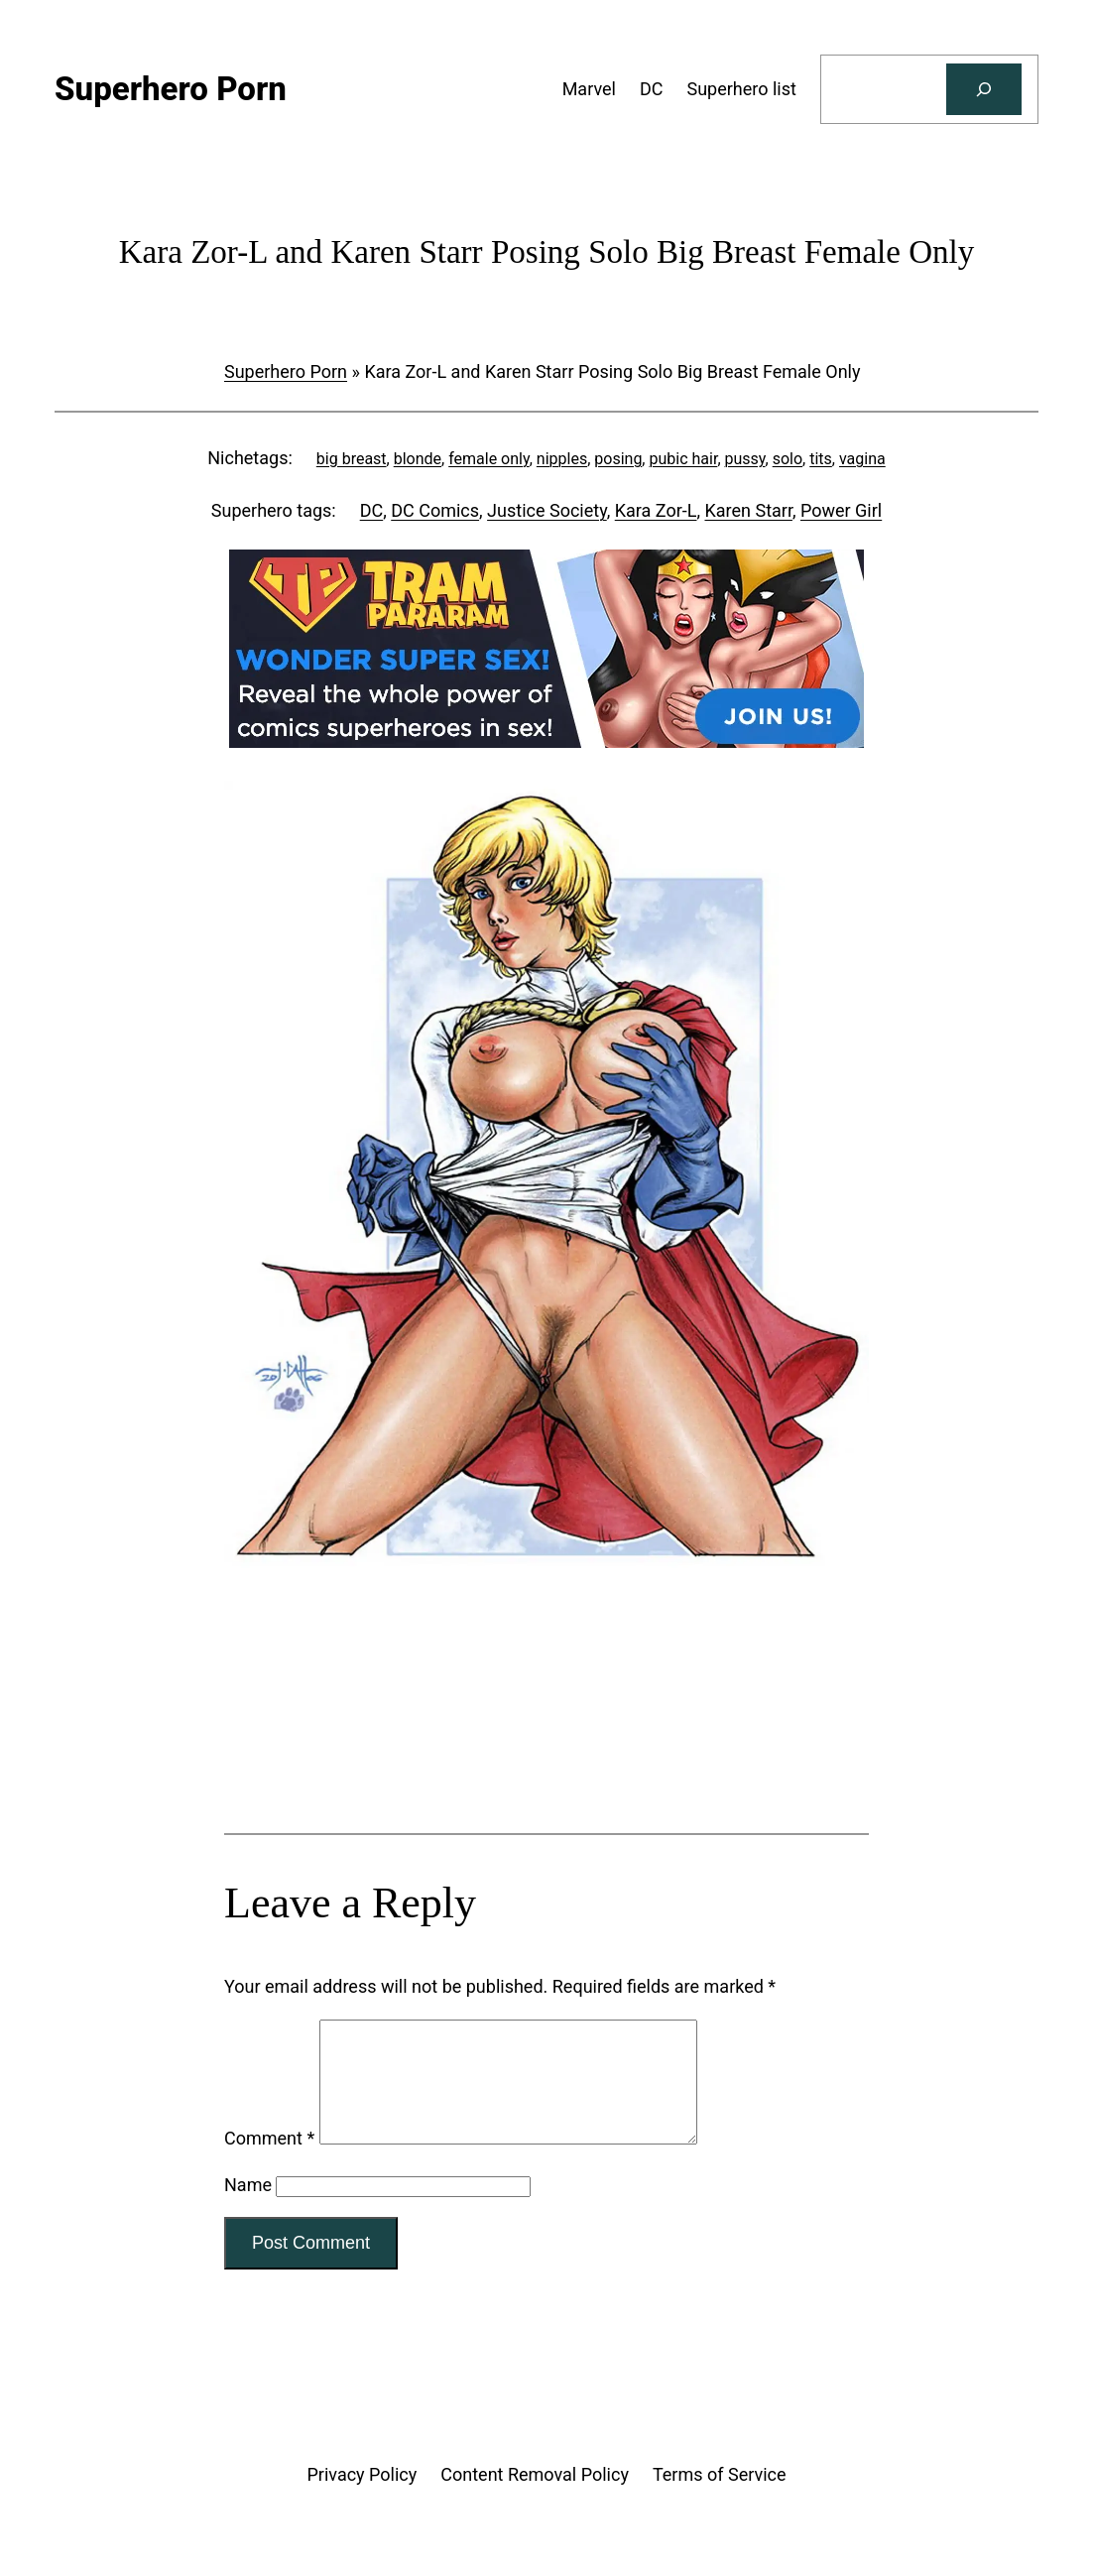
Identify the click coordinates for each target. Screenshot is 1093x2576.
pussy (745, 458)
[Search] (984, 89)
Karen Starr (747, 510)
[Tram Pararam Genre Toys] (546, 1755)
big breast (351, 458)
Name (248, 2208)
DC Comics (435, 510)
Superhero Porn (285, 371)
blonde (417, 458)
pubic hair (683, 458)
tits (820, 458)
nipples (562, 458)
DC (372, 510)
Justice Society (547, 510)
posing (618, 458)
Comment (269, 2161)
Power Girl (841, 510)
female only (489, 458)
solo (787, 458)
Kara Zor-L (656, 510)
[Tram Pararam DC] (546, 741)
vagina (862, 458)
